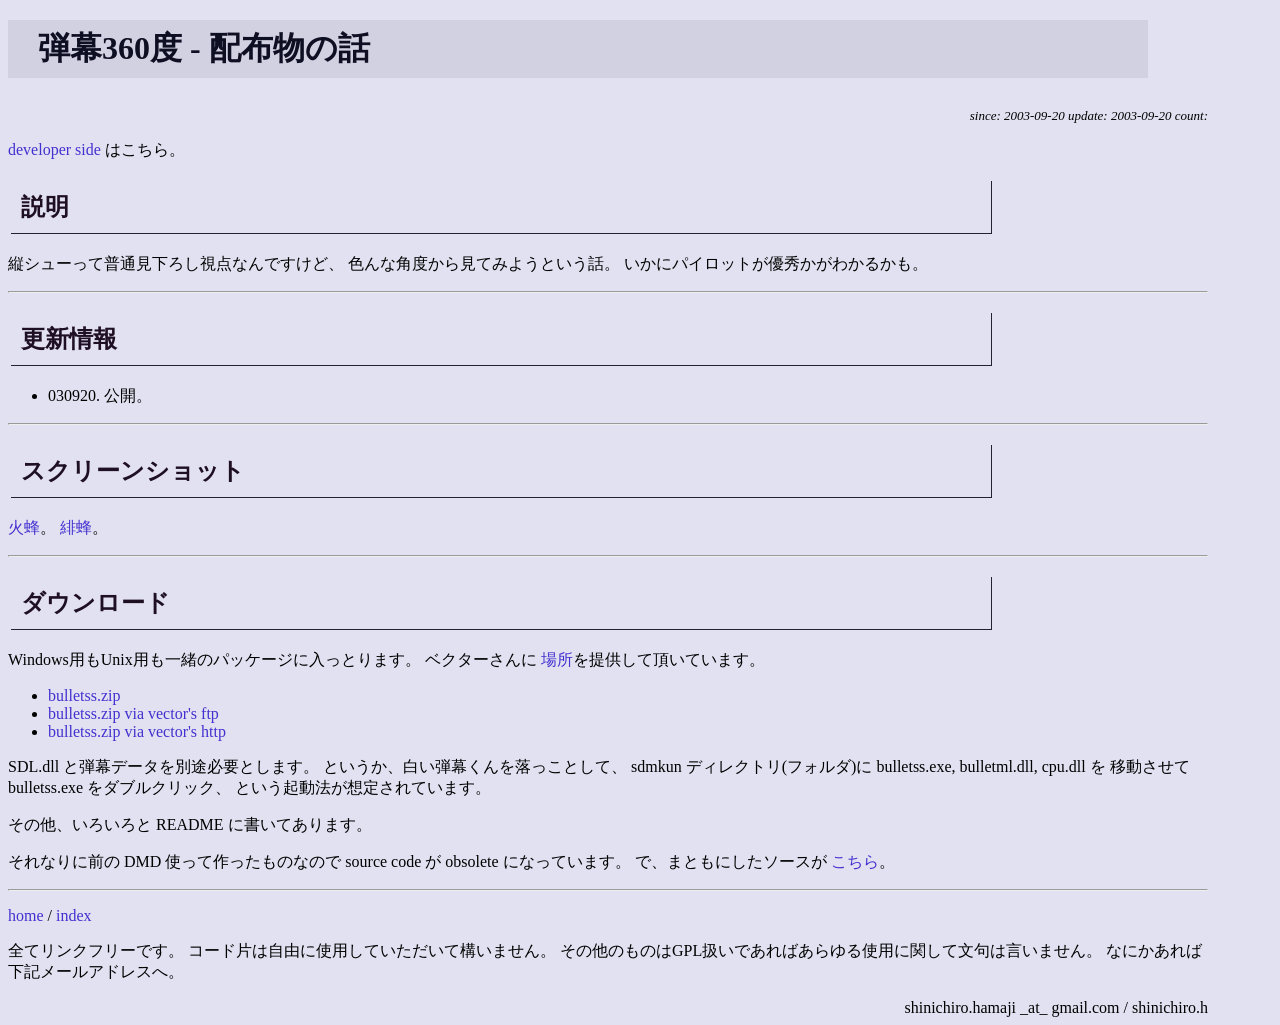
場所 (557, 659)
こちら (855, 861)
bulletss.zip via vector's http (137, 731)
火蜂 (24, 527)
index (74, 915)
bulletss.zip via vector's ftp (133, 713)
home (26, 915)
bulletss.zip (84, 695)
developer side (54, 149)
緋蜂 (76, 527)
